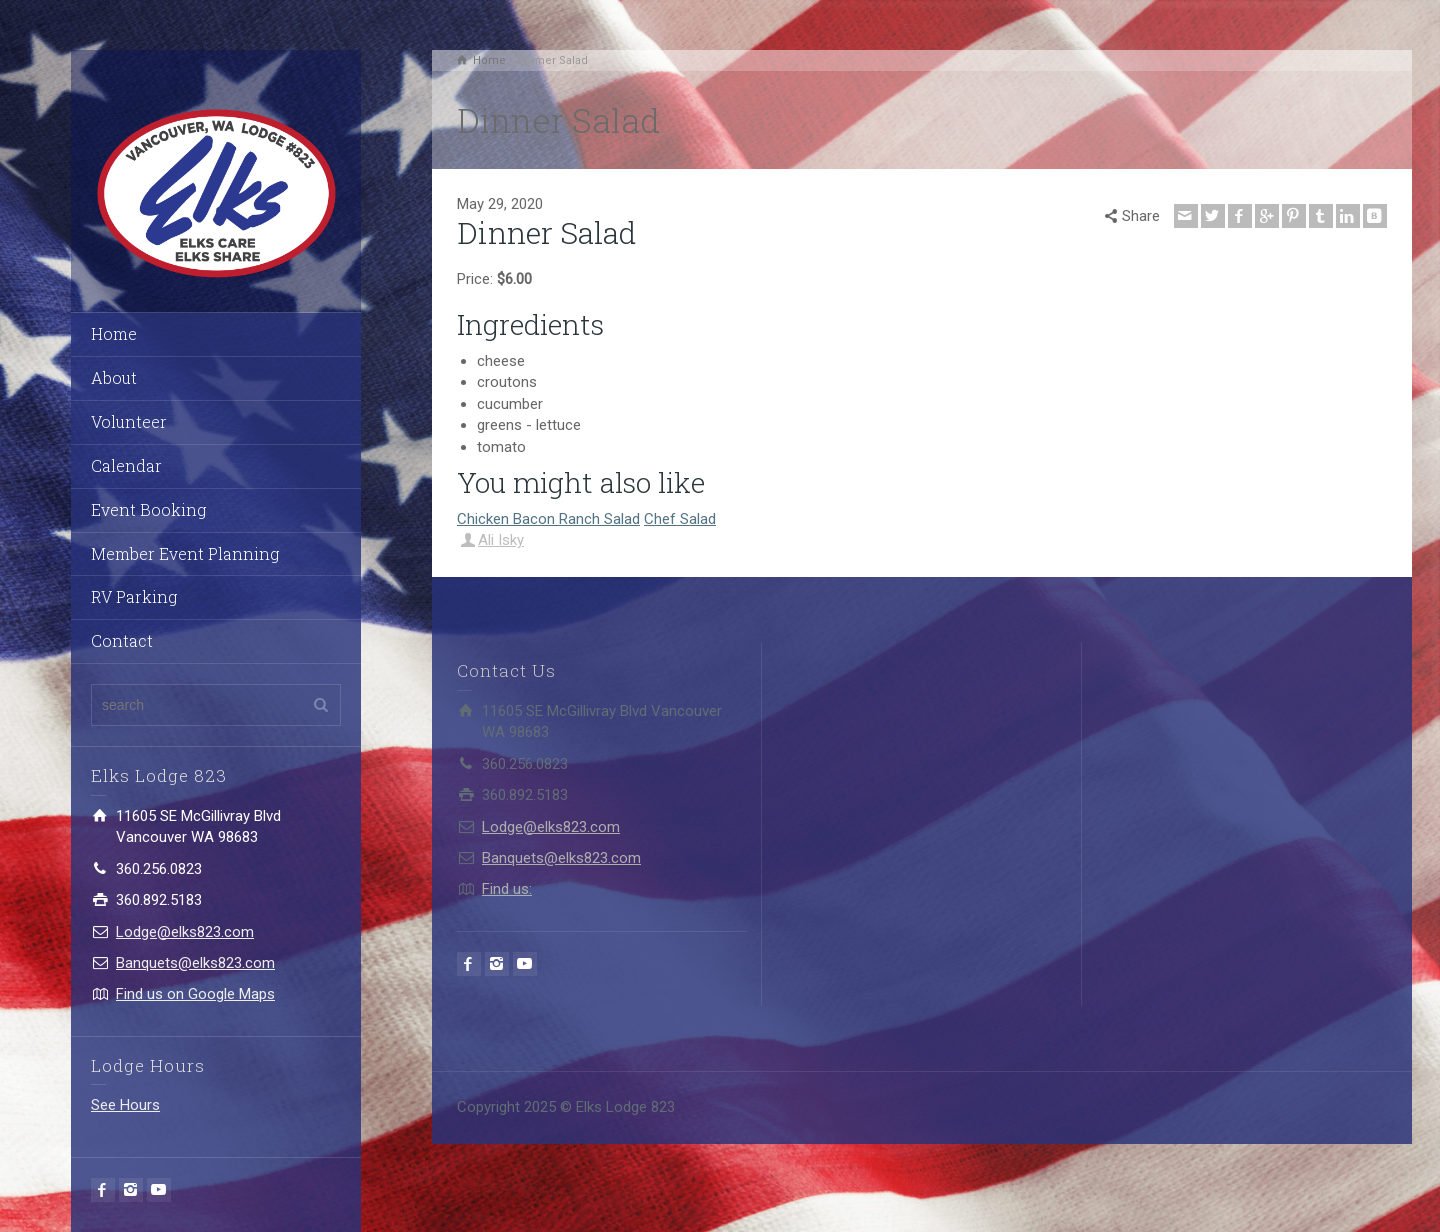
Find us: (507, 889)
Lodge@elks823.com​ (185, 932)
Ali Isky (501, 540)
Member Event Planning (185, 553)
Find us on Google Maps (195, 994)
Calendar (126, 465)
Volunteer (129, 421)
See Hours (125, 1105)
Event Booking (148, 509)
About (114, 377)
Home (114, 333)
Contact (122, 640)
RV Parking (134, 596)
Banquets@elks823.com (195, 963)
